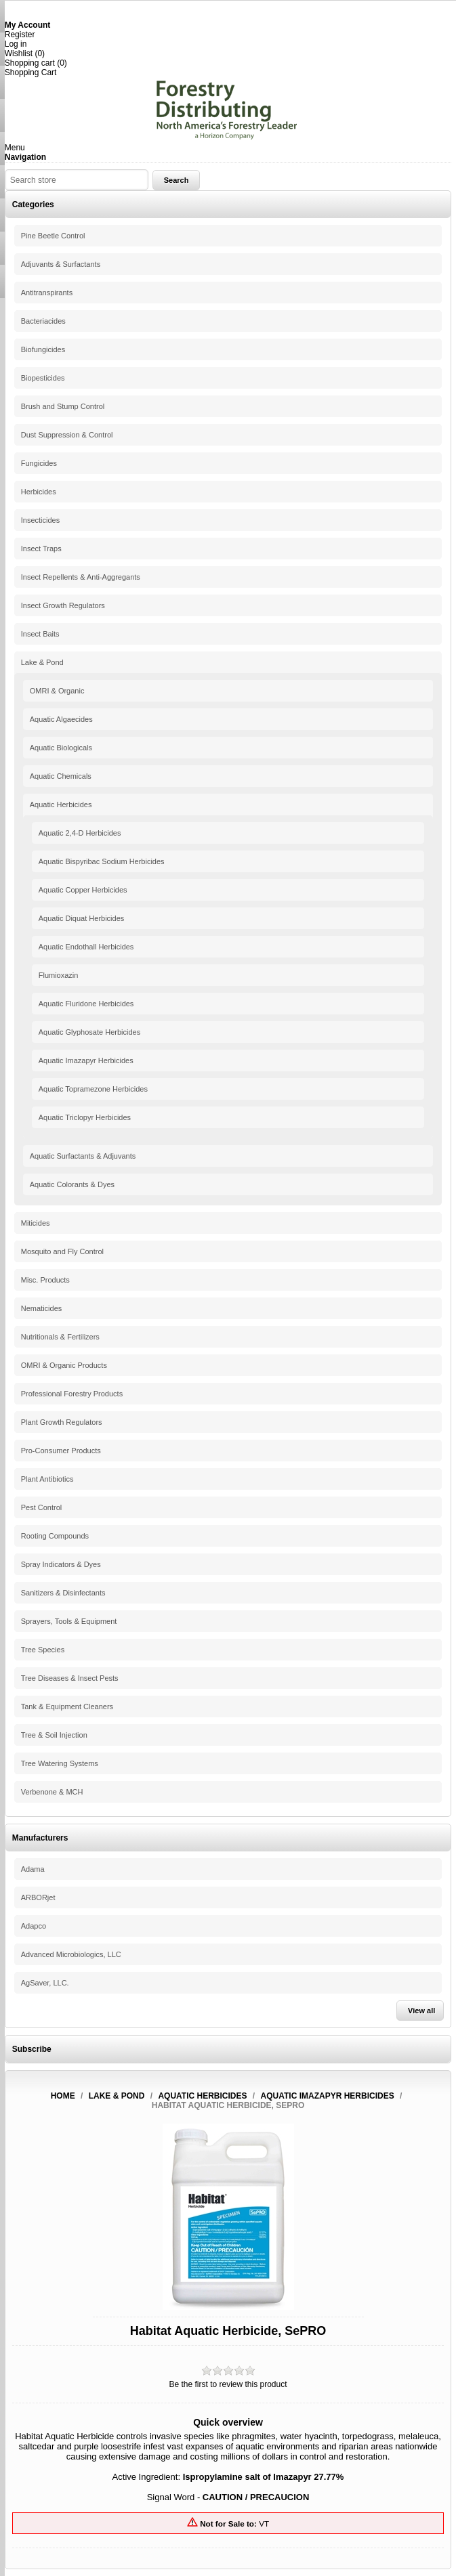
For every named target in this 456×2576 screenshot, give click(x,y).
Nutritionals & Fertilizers (60, 1337)
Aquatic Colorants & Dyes (72, 1184)
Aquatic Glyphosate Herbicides (89, 1032)
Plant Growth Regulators (61, 1422)
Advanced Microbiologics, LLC (71, 1954)
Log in (16, 44)
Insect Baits (40, 634)
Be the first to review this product (228, 2384)
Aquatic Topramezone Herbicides (93, 1089)
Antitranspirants (46, 292)
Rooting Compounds (55, 1536)
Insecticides (40, 520)
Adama (33, 1869)
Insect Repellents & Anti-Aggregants (80, 577)
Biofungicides (43, 349)
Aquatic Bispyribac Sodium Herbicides (102, 861)
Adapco (33, 1926)
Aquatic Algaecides (61, 719)
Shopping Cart (31, 72)
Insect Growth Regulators (63, 605)
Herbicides (38, 492)
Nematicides (41, 1308)
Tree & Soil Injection (54, 1735)
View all (421, 2010)
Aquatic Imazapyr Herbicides (86, 1060)
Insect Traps (41, 548)
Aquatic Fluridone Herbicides (86, 1004)
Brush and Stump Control (63, 406)
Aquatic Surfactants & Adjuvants (83, 1156)
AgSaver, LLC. (45, 1983)
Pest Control (41, 1507)
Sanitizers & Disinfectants (63, 1593)
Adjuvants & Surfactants (60, 264)
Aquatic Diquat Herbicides (82, 918)
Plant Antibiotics (47, 1479)
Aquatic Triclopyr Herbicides (85, 1117)
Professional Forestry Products (72, 1394)
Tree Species (42, 1650)
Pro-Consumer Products (61, 1450)
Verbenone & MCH (52, 1792)
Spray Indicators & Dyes (61, 1564)
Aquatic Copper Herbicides (83, 890)
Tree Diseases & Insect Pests (70, 1678)
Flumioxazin (59, 975)
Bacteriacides (43, 321)
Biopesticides (43, 378)
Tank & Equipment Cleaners (67, 1706)
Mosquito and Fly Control (62, 1251)
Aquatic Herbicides (61, 804)
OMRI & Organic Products (64, 1365)
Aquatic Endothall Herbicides (86, 947)
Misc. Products (45, 1280)
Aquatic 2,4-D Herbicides (80, 833)
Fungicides (39, 463)
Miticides (35, 1223)
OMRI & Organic (57, 691)
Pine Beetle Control (53, 236)
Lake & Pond (42, 662)
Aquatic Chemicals (60, 776)
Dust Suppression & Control (67, 435)
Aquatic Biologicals (61, 748)
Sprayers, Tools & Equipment (69, 1621)
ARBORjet (38, 1897)
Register (20, 34)
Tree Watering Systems (59, 1763)
